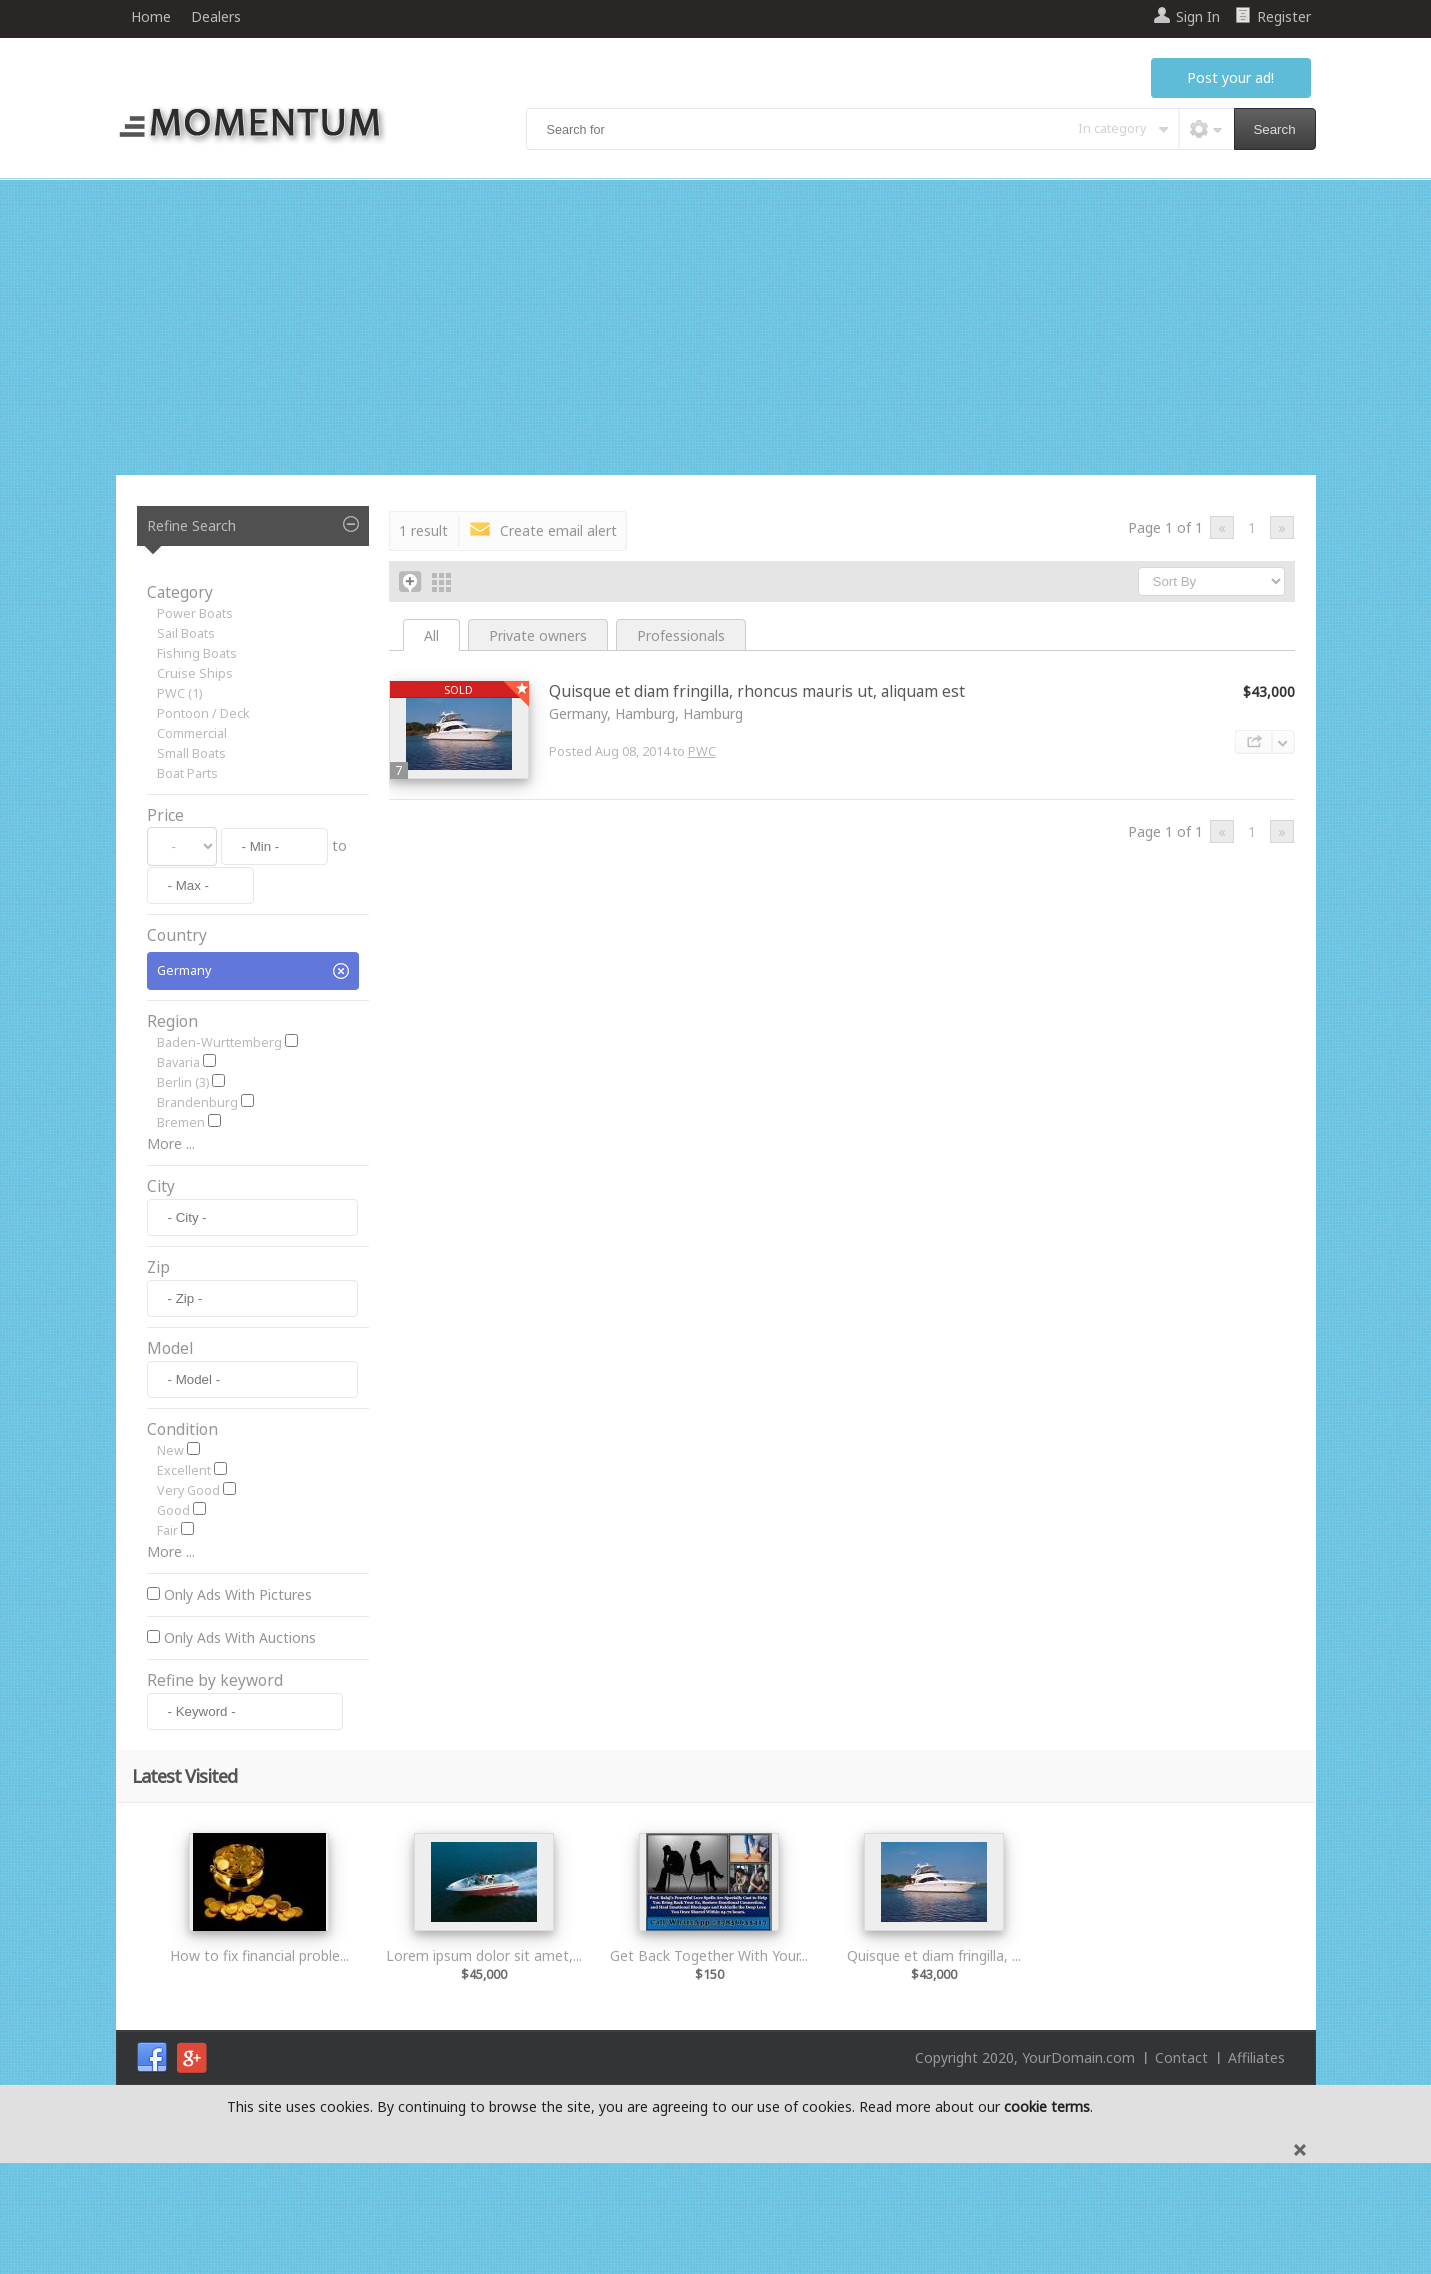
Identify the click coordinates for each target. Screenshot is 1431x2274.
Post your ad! (1230, 77)
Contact (1181, 2168)
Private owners (538, 635)
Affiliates (1256, 2168)
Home (151, 16)
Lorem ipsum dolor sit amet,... (484, 2066)
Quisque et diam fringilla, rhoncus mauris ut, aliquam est (757, 691)
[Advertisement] (716, 330)
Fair (167, 1641)
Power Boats (195, 613)
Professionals (681, 635)
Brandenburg (197, 1102)
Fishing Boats (197, 653)
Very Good (188, 1601)
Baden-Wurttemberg (219, 1042)
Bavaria (178, 1062)
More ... (171, 1143)
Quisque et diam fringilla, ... (934, 2066)
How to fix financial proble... (259, 2066)
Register (1284, 16)
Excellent (184, 1581)
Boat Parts (187, 773)
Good (173, 1621)
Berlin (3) (183, 1082)
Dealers (216, 16)
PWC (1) (179, 693)
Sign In (1198, 16)
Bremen (181, 1122)
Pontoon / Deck (203, 713)
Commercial (192, 733)
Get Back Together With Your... (709, 2066)
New (170, 1561)
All (431, 635)
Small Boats (191, 753)
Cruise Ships (195, 673)
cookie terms (1047, 2217)
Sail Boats (186, 633)
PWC (702, 751)
